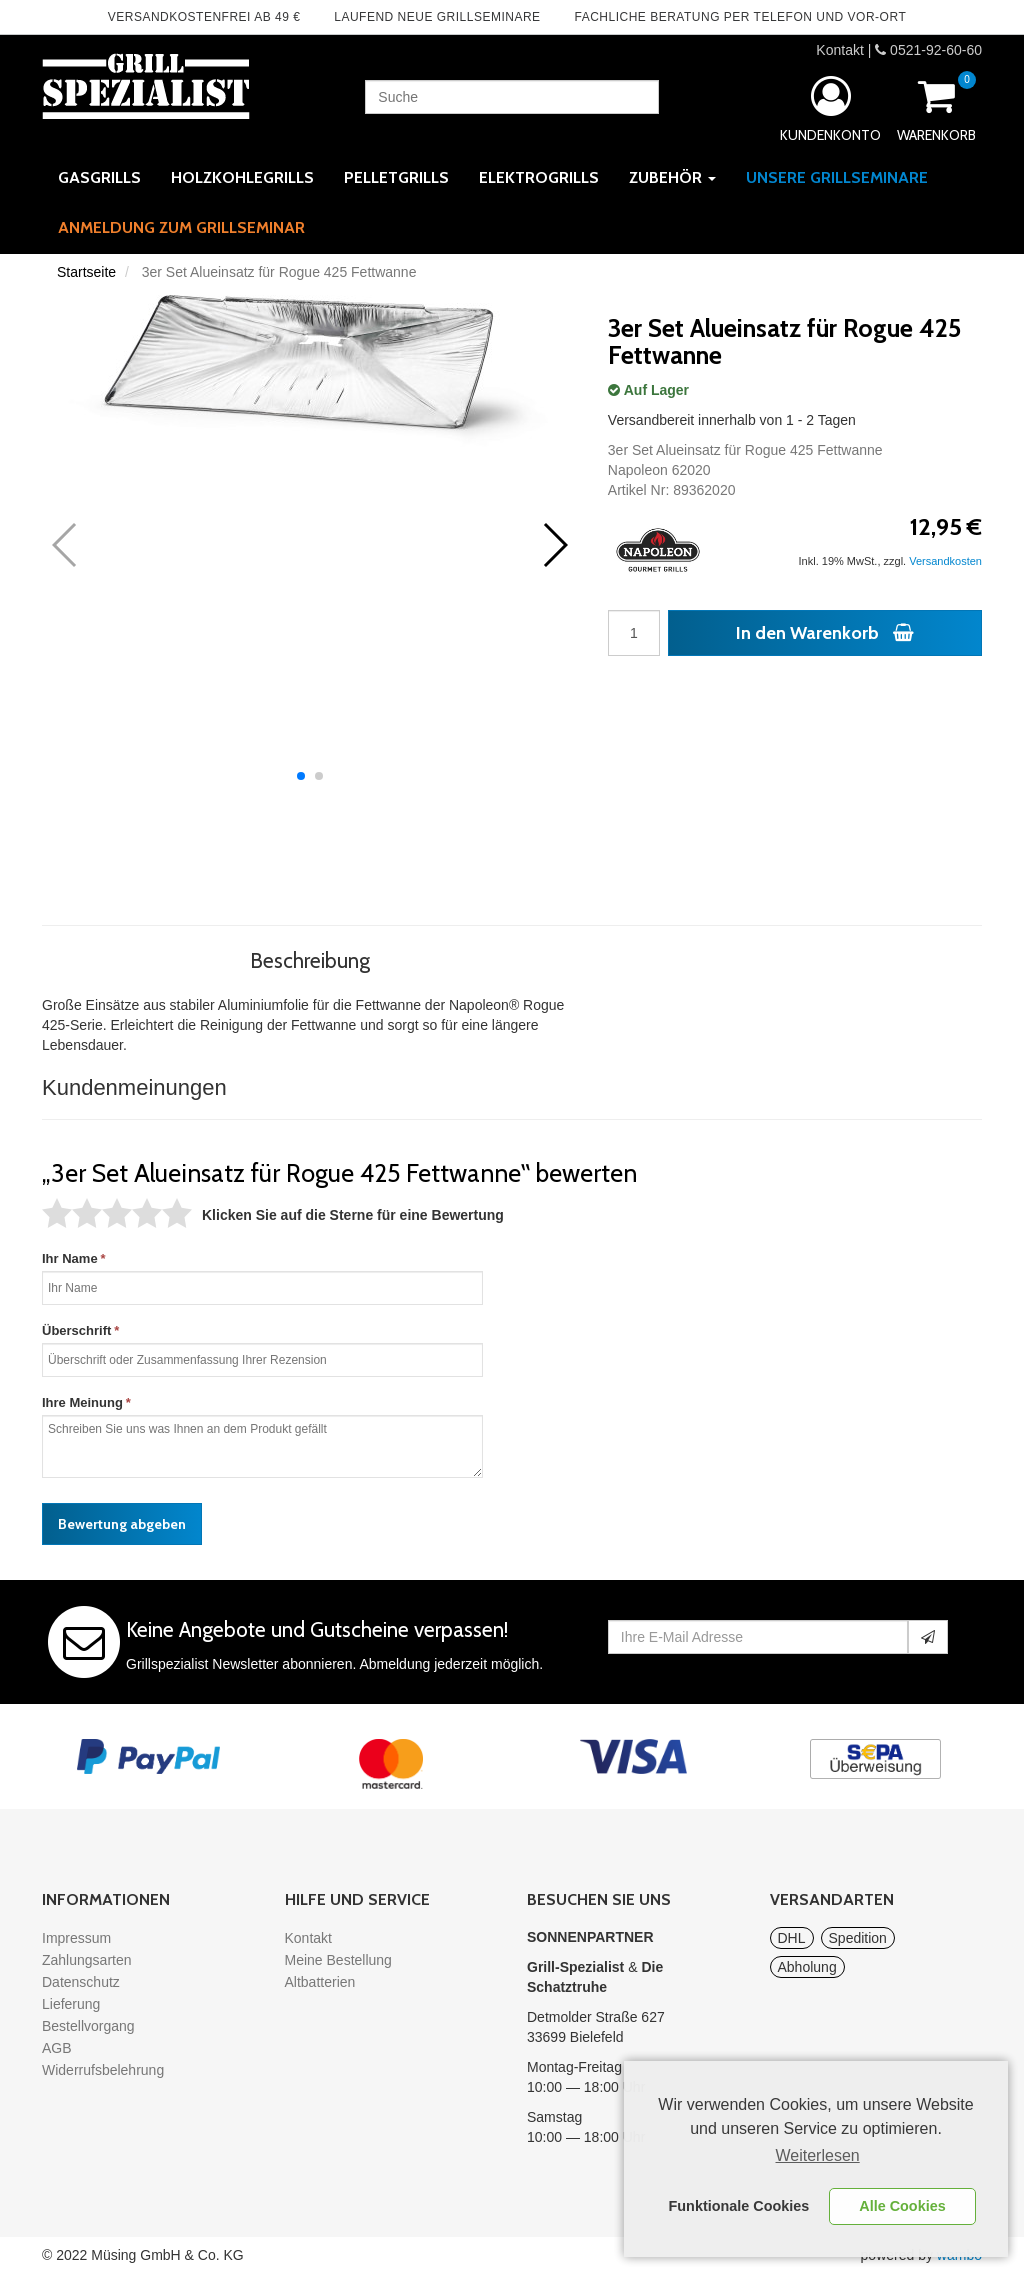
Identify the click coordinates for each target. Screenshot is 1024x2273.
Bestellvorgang (88, 2026)
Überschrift (76, 1330)
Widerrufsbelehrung (103, 2070)
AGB (57, 2048)
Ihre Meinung (82, 1402)
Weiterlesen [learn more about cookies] (818, 2155)
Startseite (86, 272)
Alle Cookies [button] (902, 2206)
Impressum (76, 1938)
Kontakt (839, 50)
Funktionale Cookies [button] (739, 2206)
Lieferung (71, 2004)
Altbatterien (320, 1982)
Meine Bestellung (338, 1960)
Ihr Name (70, 1258)
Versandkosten (945, 561)
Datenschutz (81, 1982)
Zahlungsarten (87, 1960)
